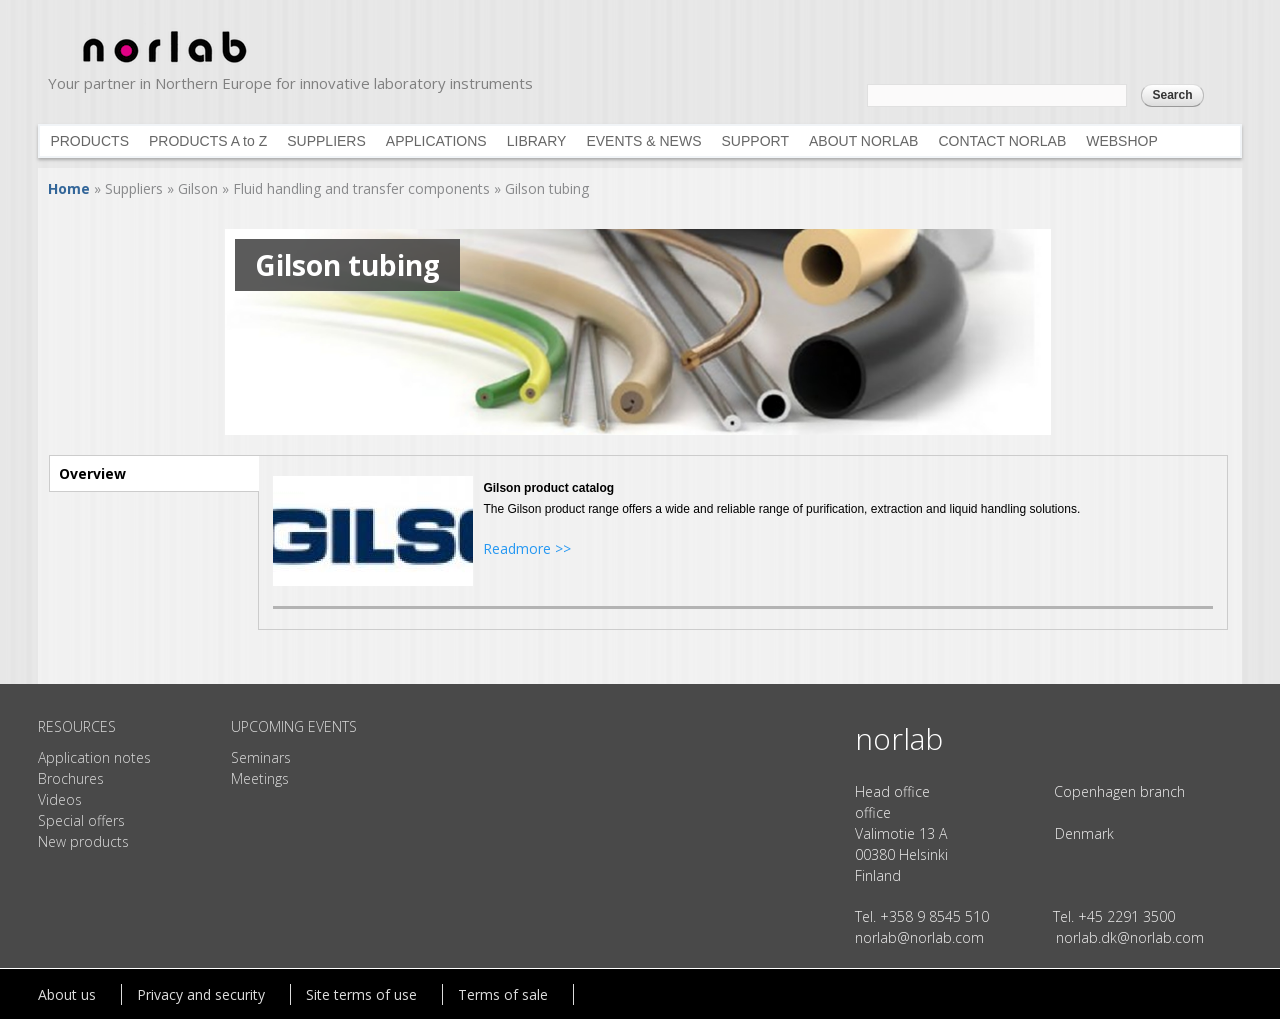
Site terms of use (361, 994)
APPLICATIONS (436, 141)
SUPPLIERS (326, 141)
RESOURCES (77, 726)
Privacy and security (201, 994)
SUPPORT (755, 141)
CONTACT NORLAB (1002, 141)
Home (69, 188)
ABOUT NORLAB (863, 141)
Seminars (261, 757)
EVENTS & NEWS (643, 141)
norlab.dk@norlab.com (1130, 937)
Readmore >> (527, 548)
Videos (60, 799)
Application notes (94, 757)
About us (67, 994)
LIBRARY (537, 141)
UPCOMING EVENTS (294, 726)
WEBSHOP (1122, 141)
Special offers (81, 820)
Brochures (71, 778)
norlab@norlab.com (919, 937)
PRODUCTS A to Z (208, 141)
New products (83, 841)
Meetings (260, 778)
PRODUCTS (89, 141)
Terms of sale (503, 994)
